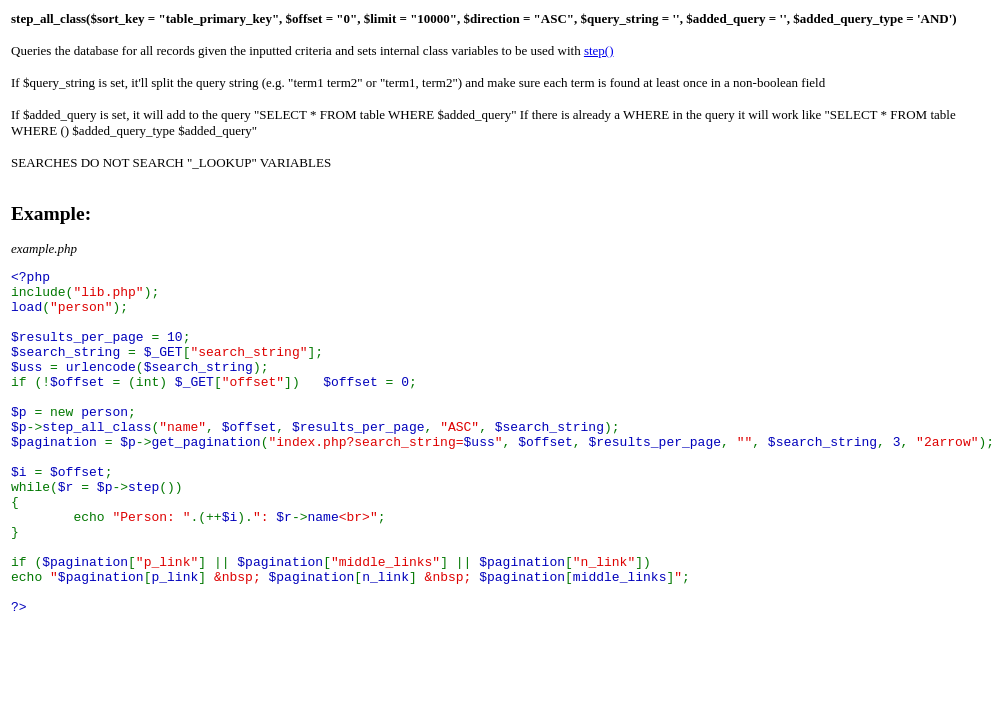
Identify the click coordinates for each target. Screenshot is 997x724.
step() (599, 50)
